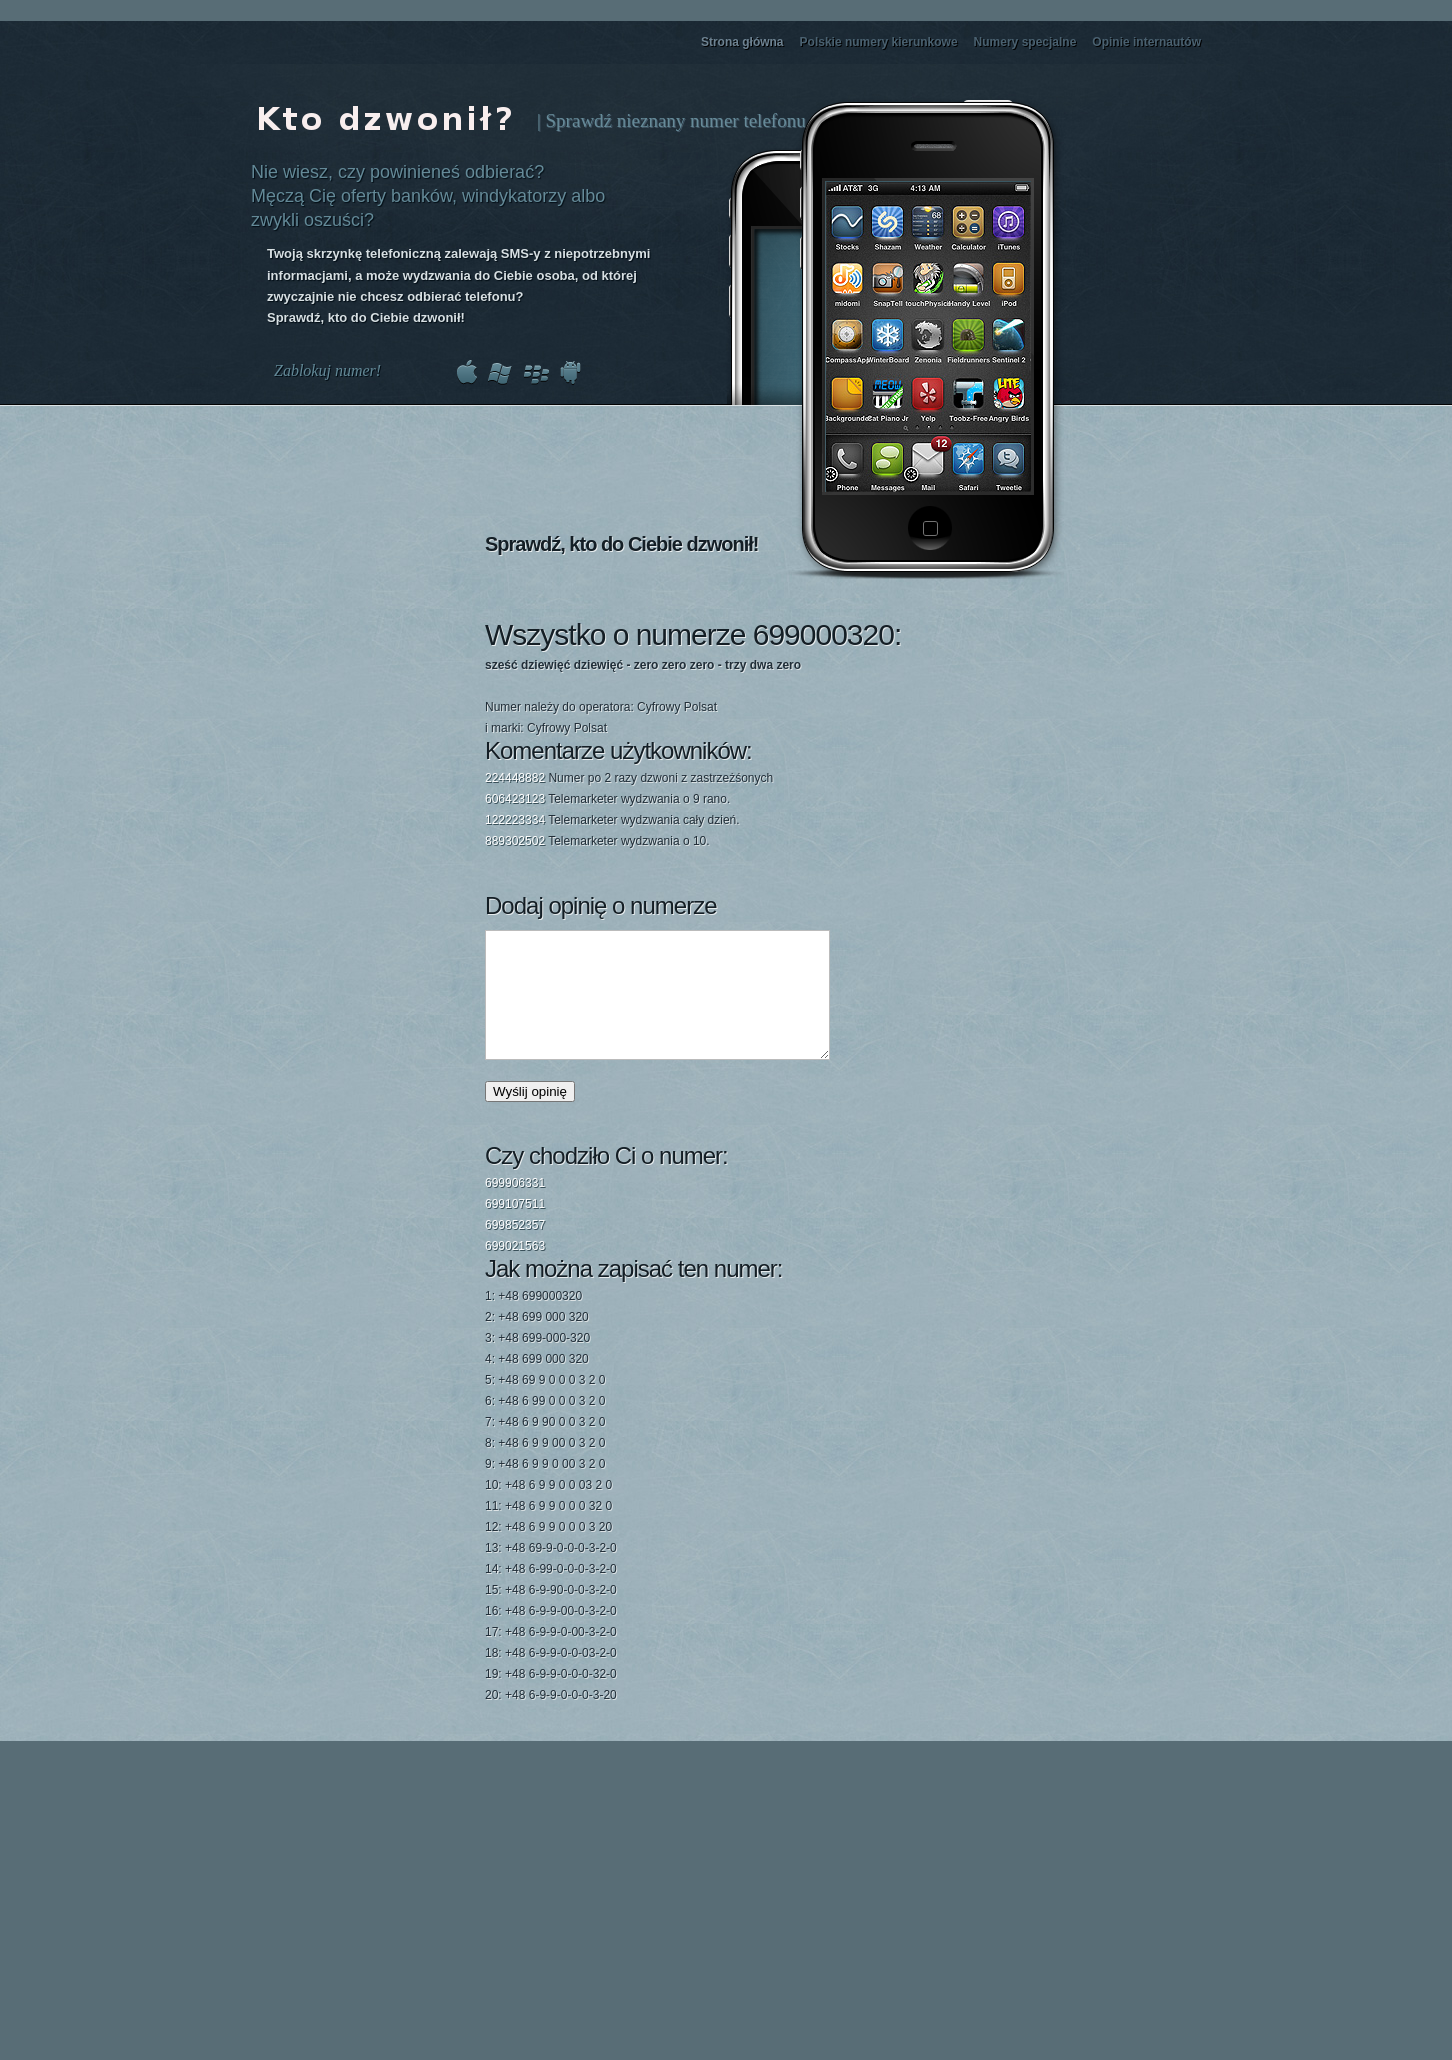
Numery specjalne (1025, 42)
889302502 (515, 841)
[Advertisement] (934, 723)
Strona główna (742, 42)
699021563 (515, 1270)
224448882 (515, 778)
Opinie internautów (1146, 42)
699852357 (515, 1249)
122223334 (515, 820)
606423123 (515, 799)
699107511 (515, 1228)
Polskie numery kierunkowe (879, 42)
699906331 (515, 1207)
